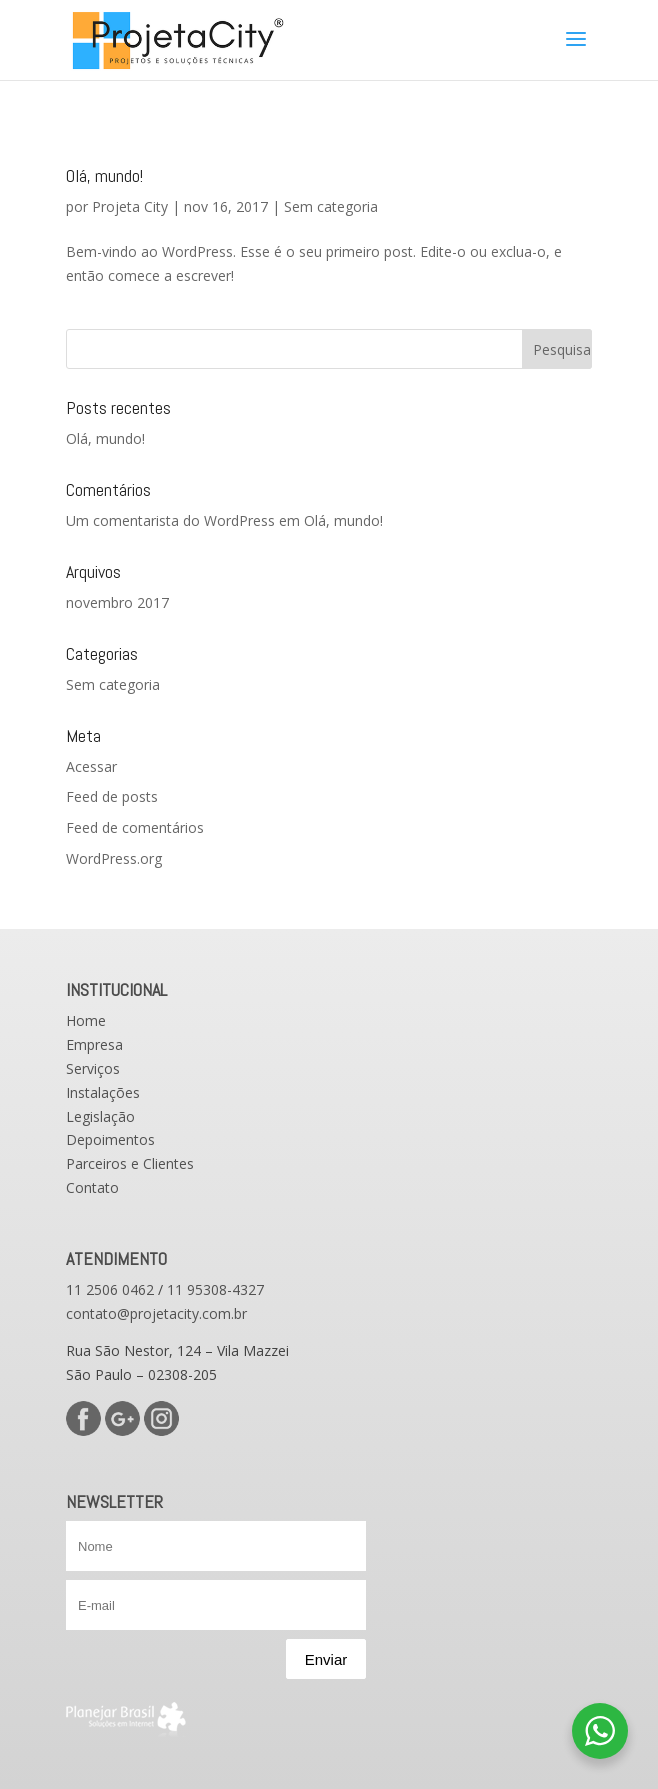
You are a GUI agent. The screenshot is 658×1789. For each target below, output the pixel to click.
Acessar (91, 766)
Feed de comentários (135, 827)
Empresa (94, 1044)
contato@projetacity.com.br (156, 1313)
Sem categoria (331, 206)
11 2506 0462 (110, 1289)
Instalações (103, 1092)
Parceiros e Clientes (130, 1163)
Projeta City (130, 206)
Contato (92, 1187)
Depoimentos (110, 1139)
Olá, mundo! (104, 175)
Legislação (100, 1116)
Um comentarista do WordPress (170, 520)
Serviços (93, 1068)
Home (86, 1020)
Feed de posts (112, 796)
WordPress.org (114, 858)
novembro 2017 (117, 602)
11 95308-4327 (215, 1289)
